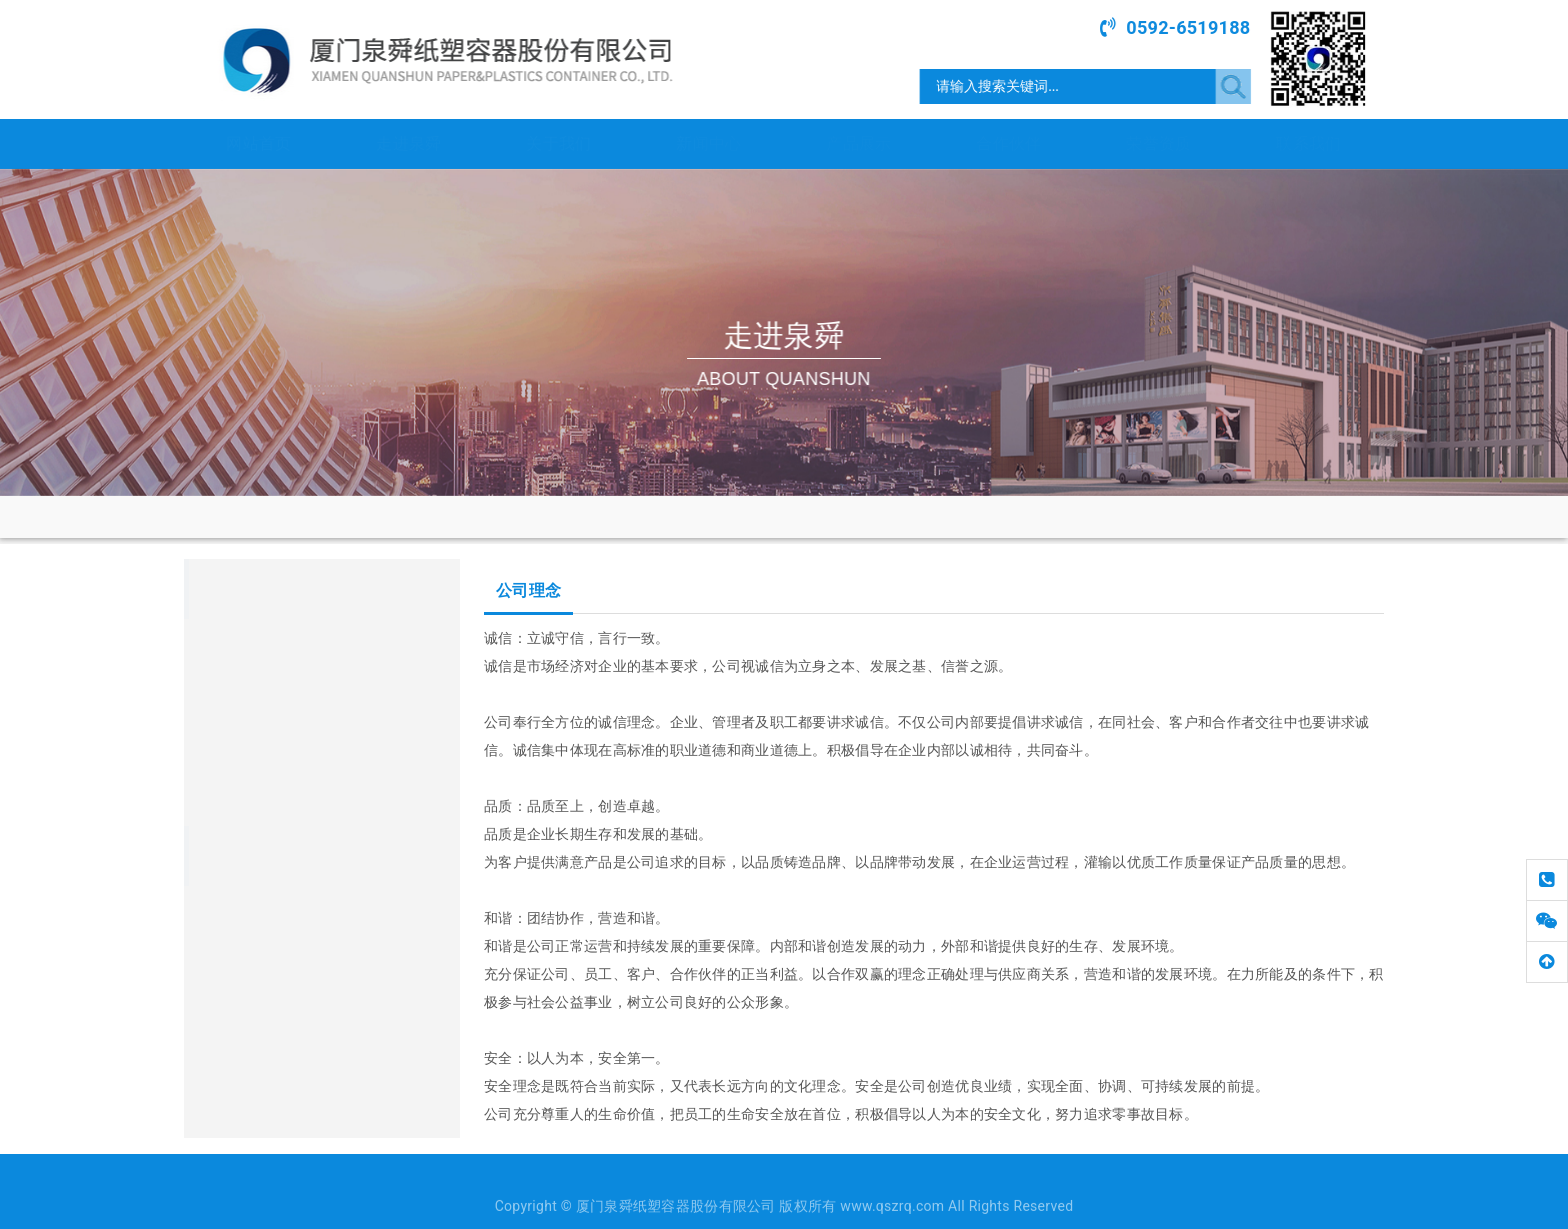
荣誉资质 (1158, 143)
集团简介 (217, 645)
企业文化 (217, 749)
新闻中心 (708, 143)
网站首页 (258, 143)
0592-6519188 (1193, 27)
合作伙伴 (1008, 143)
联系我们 (1308, 143)
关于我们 (558, 143)
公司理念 (503, 515)
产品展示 (858, 143)
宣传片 (210, 697)
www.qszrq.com (272, 933)
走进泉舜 (408, 143)
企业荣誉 (217, 801)
